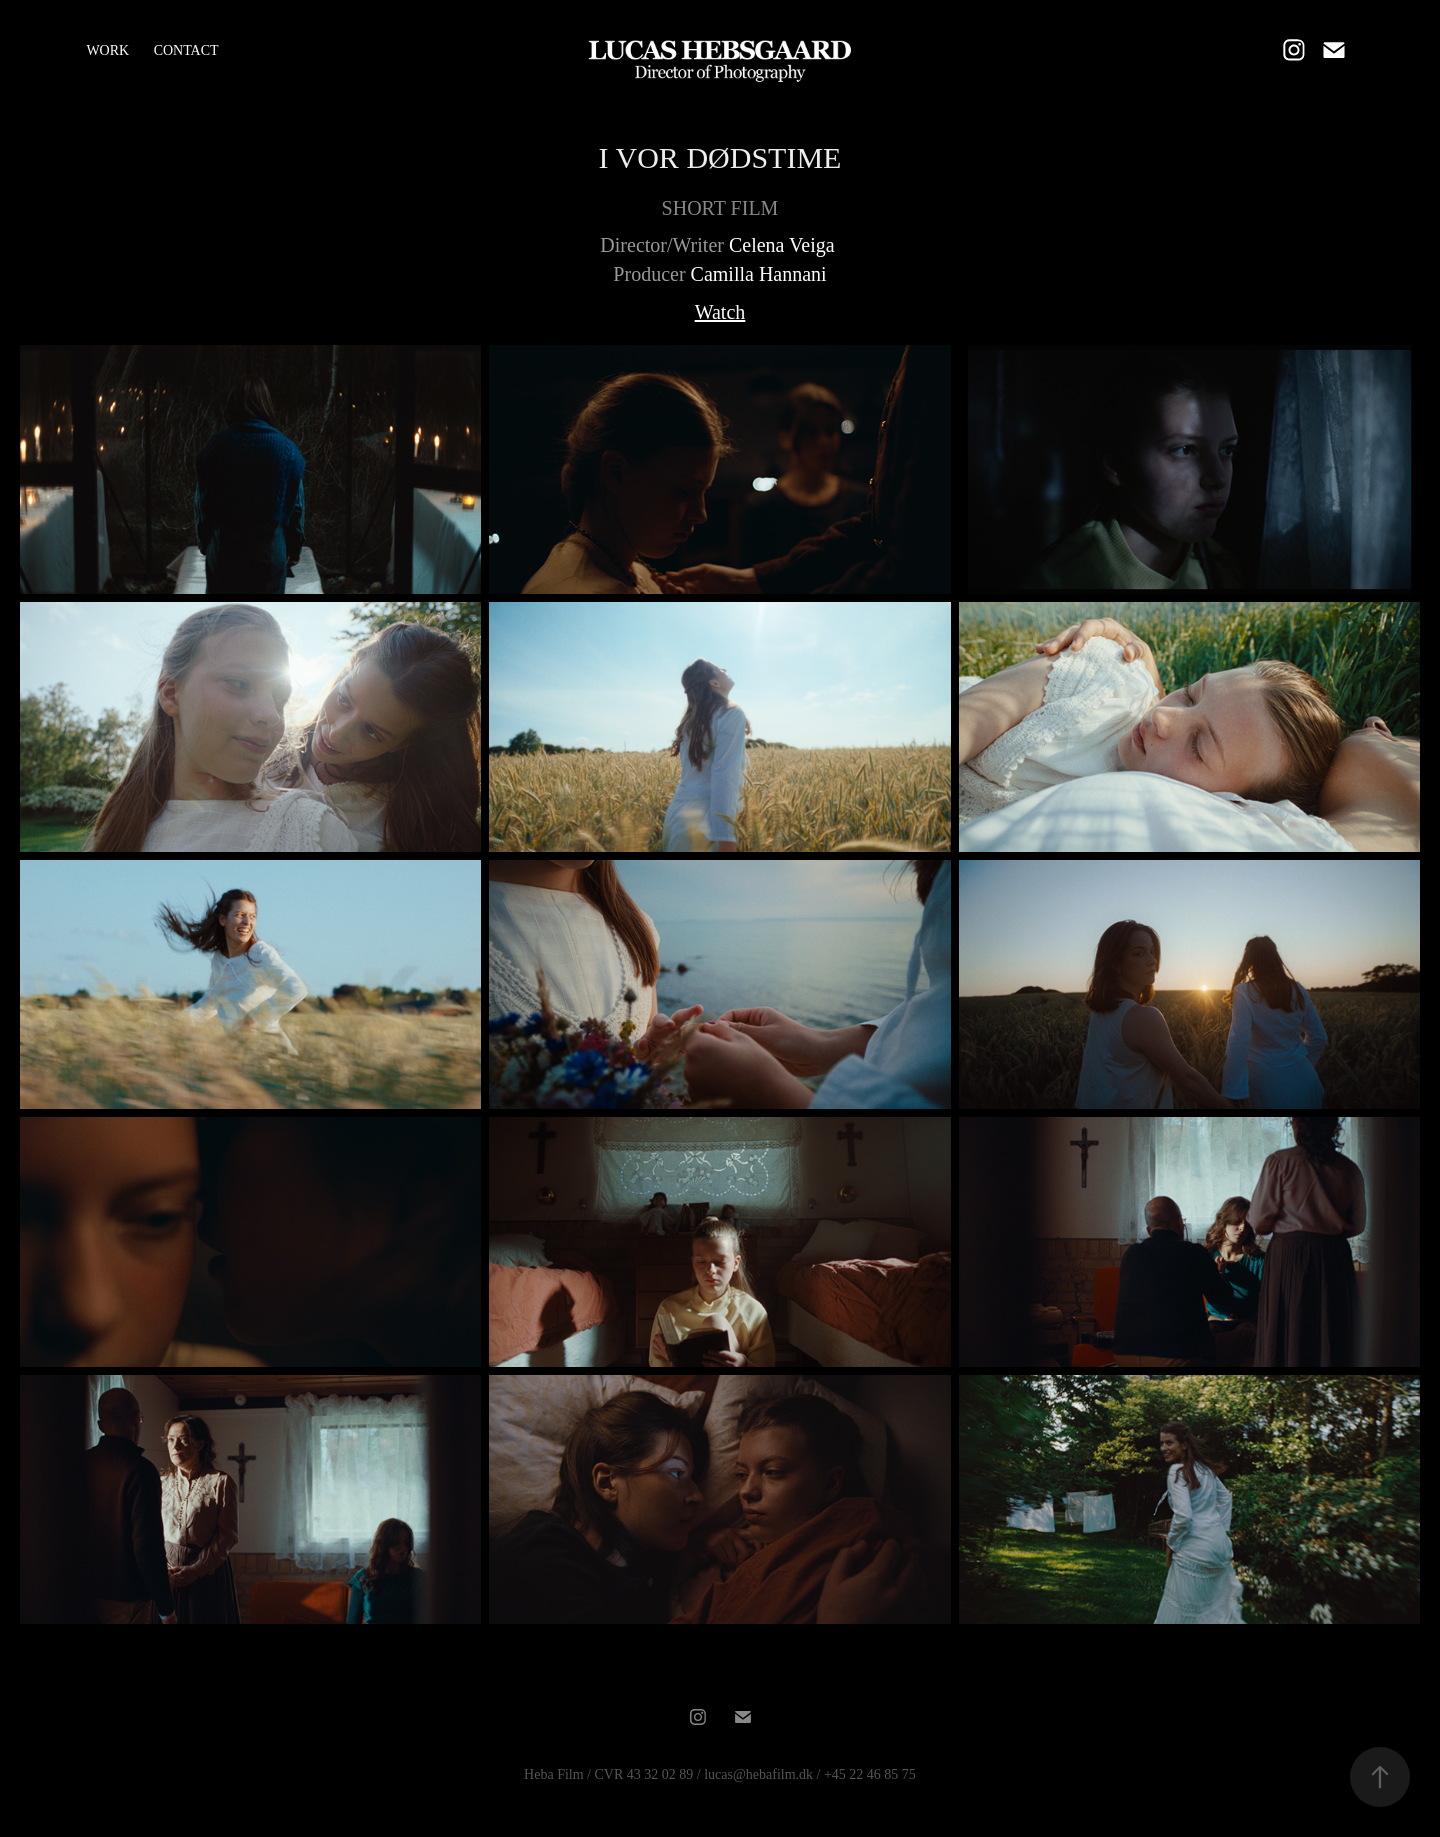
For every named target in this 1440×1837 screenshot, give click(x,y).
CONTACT (186, 50)
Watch (720, 312)
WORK (107, 50)
